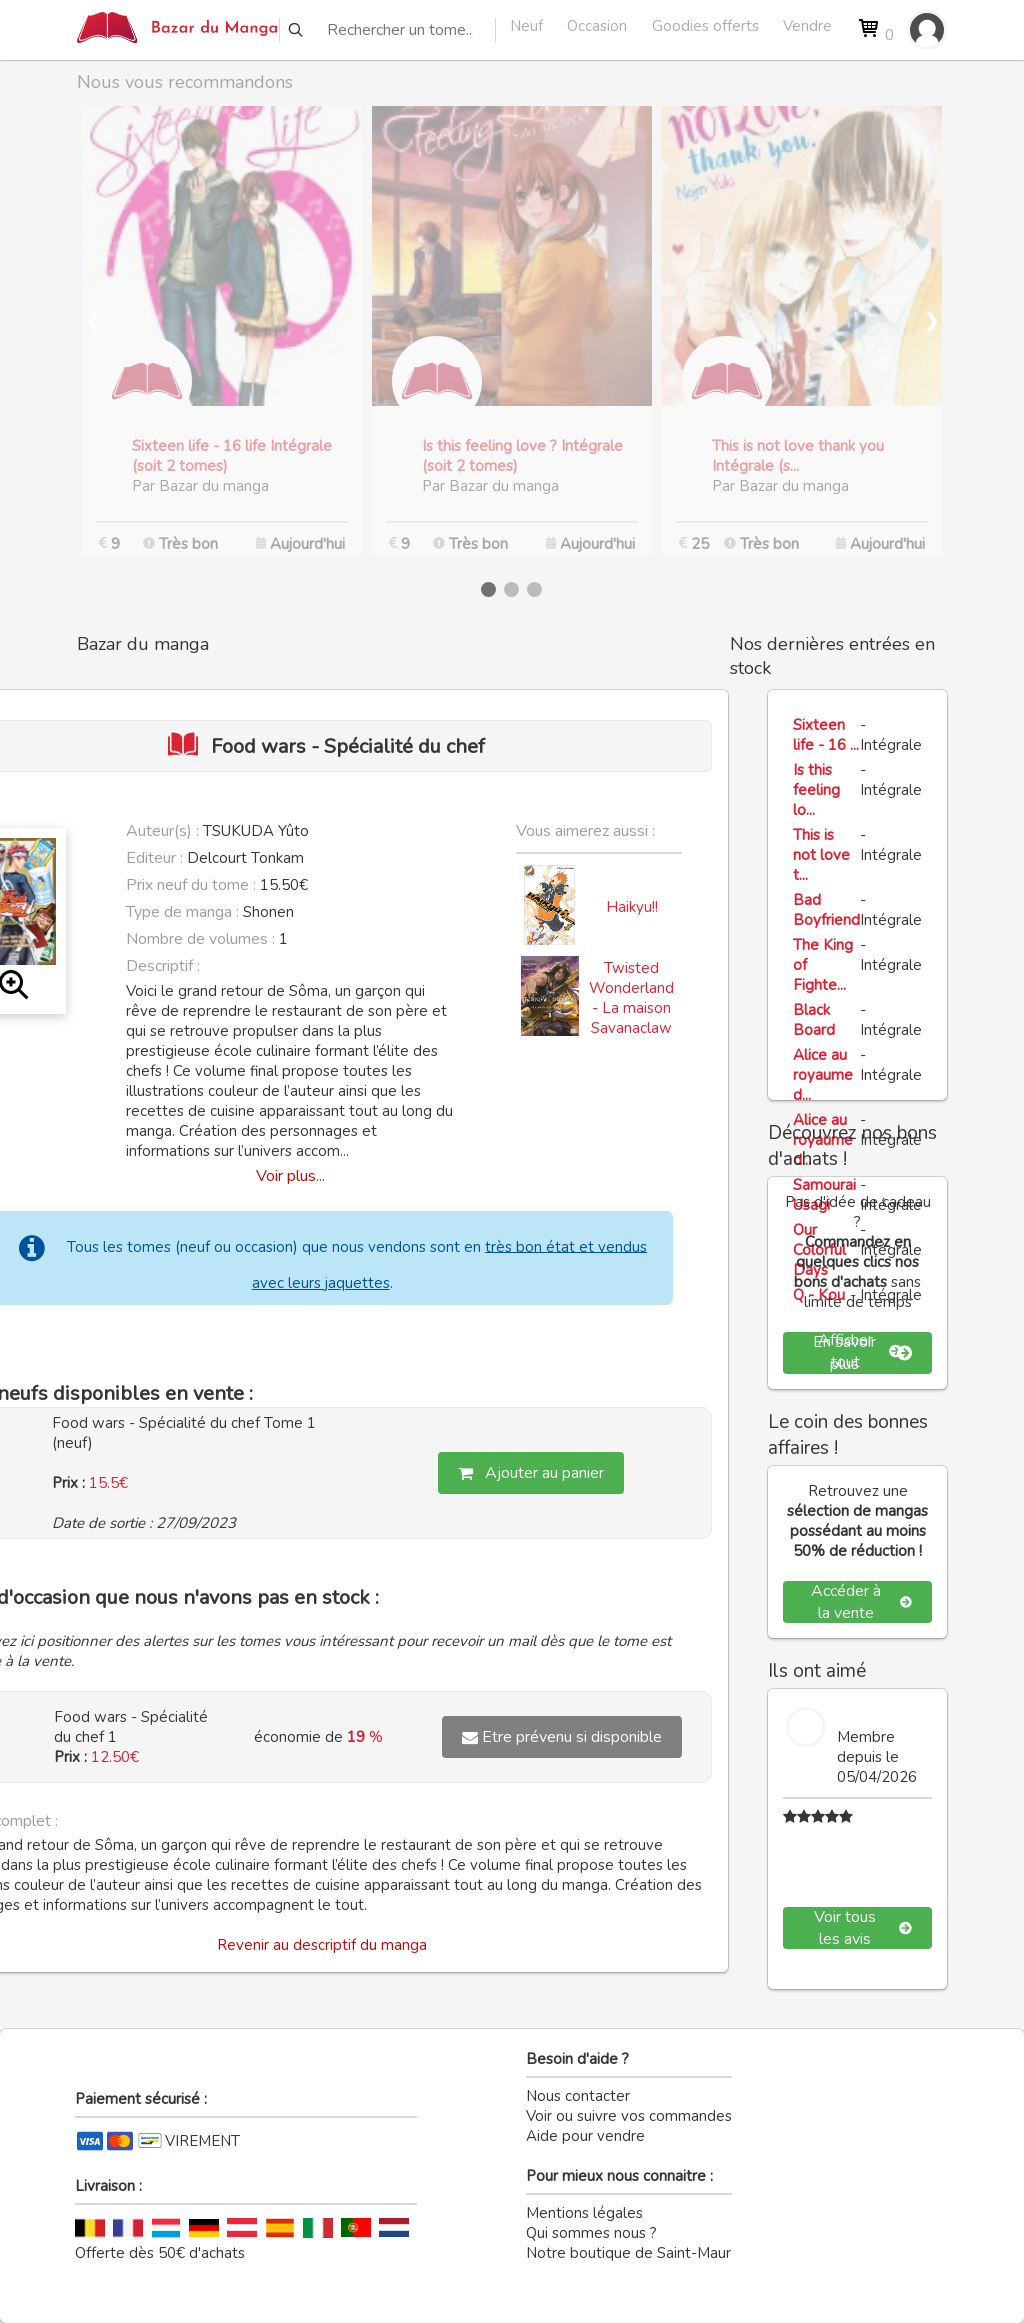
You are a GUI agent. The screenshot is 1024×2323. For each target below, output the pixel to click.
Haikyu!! (632, 907)
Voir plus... (290, 1176)
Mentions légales (584, 2213)
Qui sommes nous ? (591, 2233)
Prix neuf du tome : (193, 885)
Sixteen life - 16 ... (826, 735)
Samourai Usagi (824, 1195)
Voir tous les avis (863, 1928)
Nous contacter (578, 2096)
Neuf (526, 26)
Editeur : (154, 858)
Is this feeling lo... (816, 790)
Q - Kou (819, 1295)
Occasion (597, 26)
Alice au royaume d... (823, 1075)
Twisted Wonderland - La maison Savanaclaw (631, 998)
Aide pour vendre (585, 2136)
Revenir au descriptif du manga (322, 1945)
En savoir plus (863, 1353)
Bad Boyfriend (826, 910)
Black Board (814, 1020)
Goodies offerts (705, 26)
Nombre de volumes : (200, 939)
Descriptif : (163, 966)
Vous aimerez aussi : (585, 831)
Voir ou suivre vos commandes (629, 2116)
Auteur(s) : (162, 831)
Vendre (807, 26)
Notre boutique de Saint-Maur (628, 2253)
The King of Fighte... (823, 965)
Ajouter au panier (531, 1473)
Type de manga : (182, 912)
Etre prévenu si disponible (562, 1737)
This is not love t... (821, 855)
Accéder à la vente (861, 1602)
